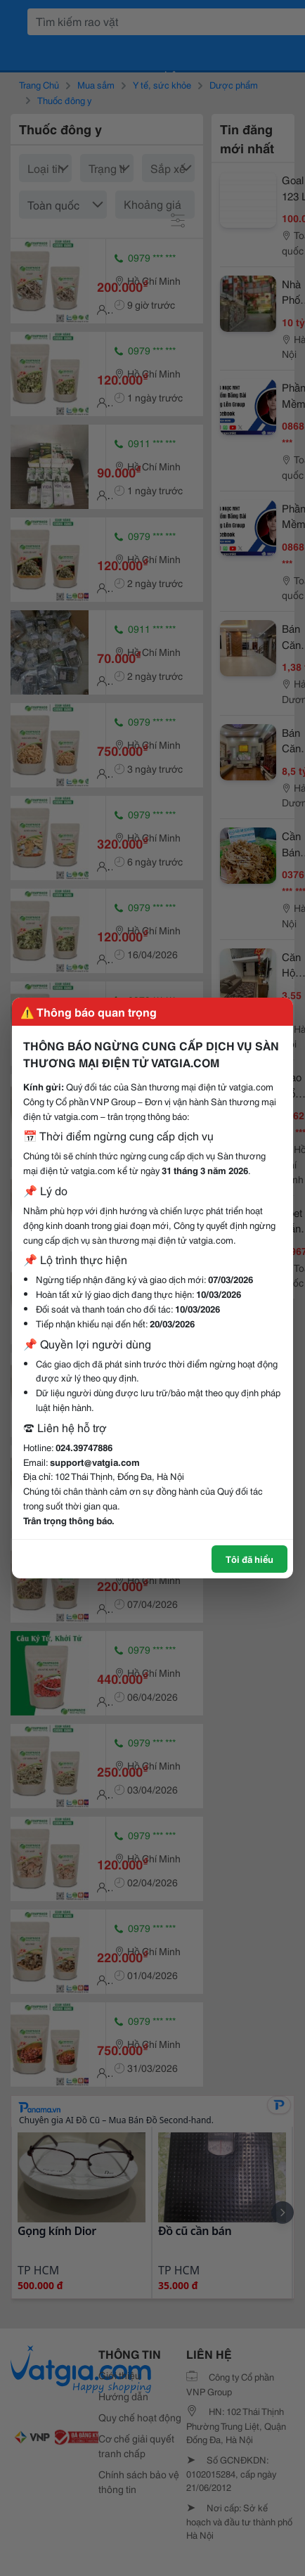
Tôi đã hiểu (249, 1558)
